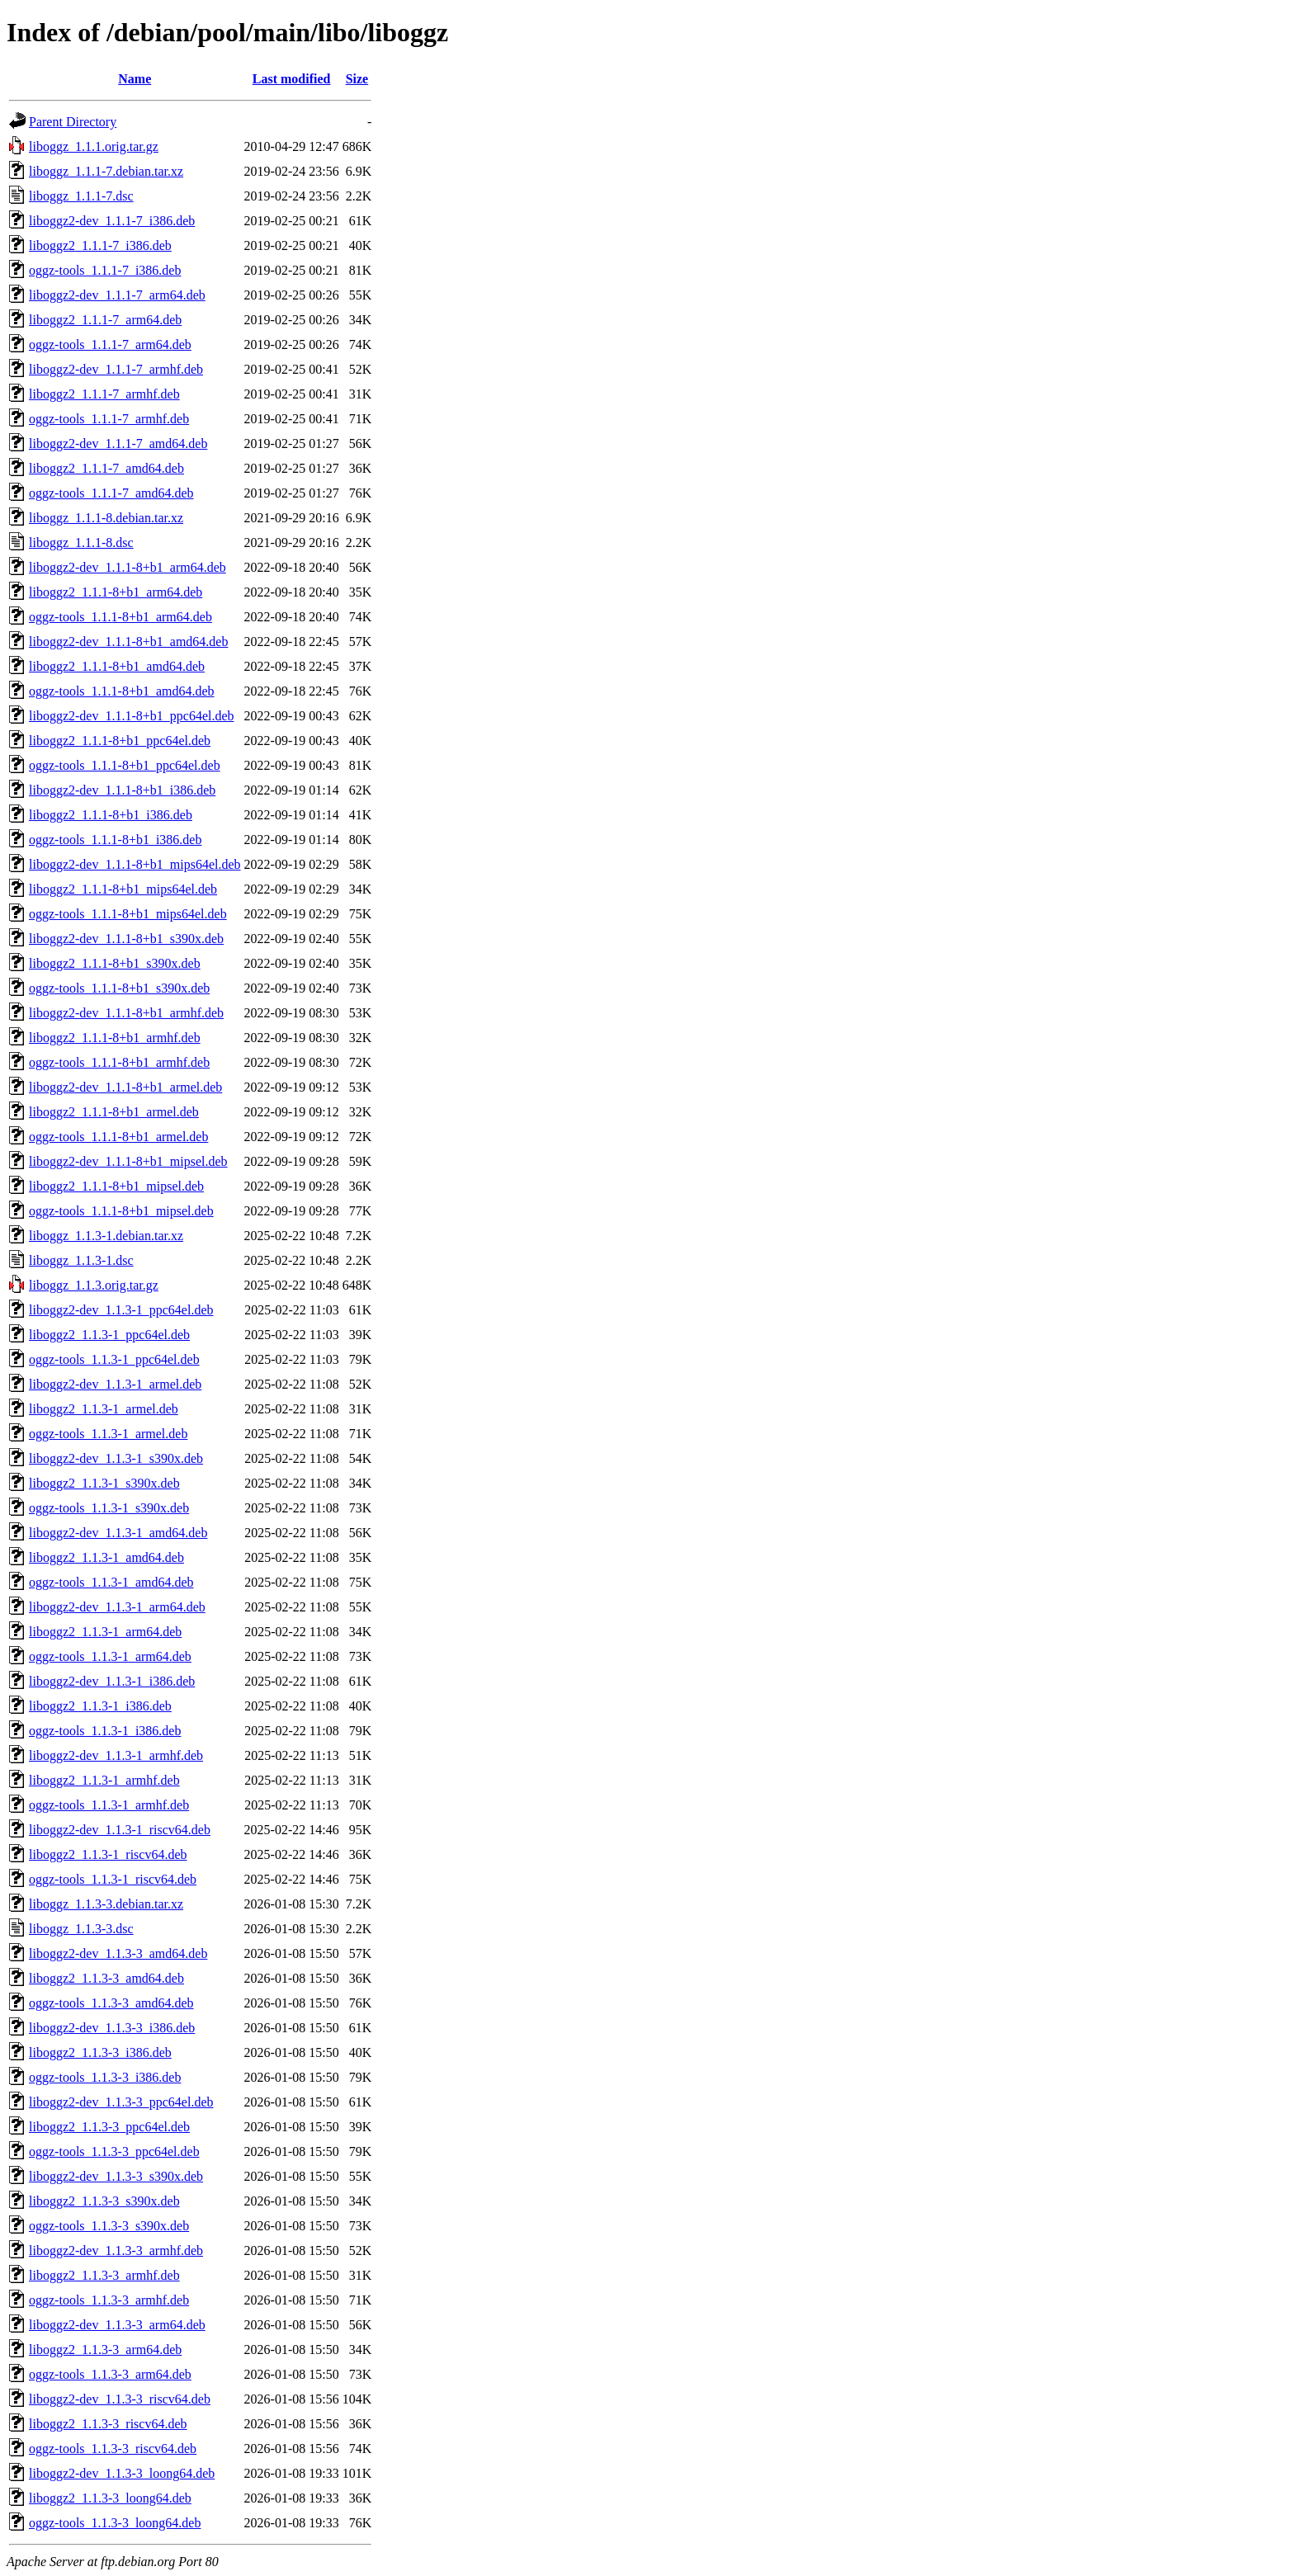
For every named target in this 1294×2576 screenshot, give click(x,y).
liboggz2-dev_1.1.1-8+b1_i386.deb (122, 790)
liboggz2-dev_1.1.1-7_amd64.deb (118, 443)
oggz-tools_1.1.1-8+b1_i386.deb (115, 840)
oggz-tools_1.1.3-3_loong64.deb (115, 2523)
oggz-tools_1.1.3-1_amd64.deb (111, 1582)
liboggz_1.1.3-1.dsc (81, 1260)
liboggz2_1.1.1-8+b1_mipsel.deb (116, 1186)
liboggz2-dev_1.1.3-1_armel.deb (115, 1384)
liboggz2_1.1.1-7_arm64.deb (105, 320)
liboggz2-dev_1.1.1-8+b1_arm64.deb (127, 567)
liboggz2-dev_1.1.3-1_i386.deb (112, 1681)
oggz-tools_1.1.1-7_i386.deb (105, 270)
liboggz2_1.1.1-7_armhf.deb (104, 394)
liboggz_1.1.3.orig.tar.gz (93, 1285)
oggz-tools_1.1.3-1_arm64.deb (110, 1656)
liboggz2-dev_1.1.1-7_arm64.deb (117, 295)
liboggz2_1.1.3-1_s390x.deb (104, 1483)
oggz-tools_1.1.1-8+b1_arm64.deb (120, 617)
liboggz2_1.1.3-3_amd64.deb (106, 1978)
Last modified (292, 79)
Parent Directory (72, 122)
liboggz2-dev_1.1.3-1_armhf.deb (116, 1755)
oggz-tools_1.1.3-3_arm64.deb (110, 2374)
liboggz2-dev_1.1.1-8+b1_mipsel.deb (128, 1161)
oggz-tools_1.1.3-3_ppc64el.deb (114, 2151)
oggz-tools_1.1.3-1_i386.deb (105, 1731)
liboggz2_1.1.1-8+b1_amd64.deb (117, 666)
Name (134, 79)
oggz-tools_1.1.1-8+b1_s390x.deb (119, 988)
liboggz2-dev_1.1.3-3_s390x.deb (116, 2176)
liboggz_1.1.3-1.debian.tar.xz (106, 1236)
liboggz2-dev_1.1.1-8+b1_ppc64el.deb (131, 716)
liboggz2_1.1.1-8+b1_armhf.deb (115, 1038)
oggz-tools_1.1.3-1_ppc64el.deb (114, 1359)
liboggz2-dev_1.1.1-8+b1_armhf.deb (126, 1013)
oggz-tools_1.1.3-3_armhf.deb (109, 2300)
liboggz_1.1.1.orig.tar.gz (93, 146)
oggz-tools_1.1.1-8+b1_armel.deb (118, 1137)
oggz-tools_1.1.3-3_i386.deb (105, 2077)
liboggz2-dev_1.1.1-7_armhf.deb (116, 369)
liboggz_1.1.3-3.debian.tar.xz (106, 1904)
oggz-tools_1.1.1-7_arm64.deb (110, 344)
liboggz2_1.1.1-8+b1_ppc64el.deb (119, 741)
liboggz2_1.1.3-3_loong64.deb (110, 2498)
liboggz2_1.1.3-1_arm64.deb (105, 1632)
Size (357, 79)
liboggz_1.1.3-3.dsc (81, 1929)
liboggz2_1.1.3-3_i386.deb (100, 2052)
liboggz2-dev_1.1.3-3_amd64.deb (118, 1953)
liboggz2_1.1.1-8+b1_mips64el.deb (123, 889)
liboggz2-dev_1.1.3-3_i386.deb (112, 2028)
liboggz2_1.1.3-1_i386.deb (100, 1706)
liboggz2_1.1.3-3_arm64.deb (105, 2349)
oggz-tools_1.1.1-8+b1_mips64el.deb (128, 914)
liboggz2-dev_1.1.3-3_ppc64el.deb (121, 2102)
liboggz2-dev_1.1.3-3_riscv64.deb (119, 2399)
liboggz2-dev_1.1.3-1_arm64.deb (117, 1607)
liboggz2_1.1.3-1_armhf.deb (104, 1780)
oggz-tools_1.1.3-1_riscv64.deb (112, 1879)
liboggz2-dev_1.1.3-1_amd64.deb (118, 1533)
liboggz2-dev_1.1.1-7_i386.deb (112, 221)
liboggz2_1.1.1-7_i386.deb (100, 245)
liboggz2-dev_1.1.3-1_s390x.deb (116, 1458)
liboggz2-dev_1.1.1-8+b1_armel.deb (125, 1087)
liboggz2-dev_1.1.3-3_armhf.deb (116, 2250)
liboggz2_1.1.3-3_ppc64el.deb (109, 2127)
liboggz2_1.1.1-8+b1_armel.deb (114, 1112)
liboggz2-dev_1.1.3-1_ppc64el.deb (121, 1310)
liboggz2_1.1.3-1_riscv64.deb (108, 1854)
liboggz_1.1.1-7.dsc (81, 196)
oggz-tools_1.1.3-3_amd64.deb (111, 2003)
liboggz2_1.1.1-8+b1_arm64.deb (115, 592)
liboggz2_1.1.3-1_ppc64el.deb (109, 1335)
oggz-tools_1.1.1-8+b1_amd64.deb (122, 691)
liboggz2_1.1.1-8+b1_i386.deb (110, 815)
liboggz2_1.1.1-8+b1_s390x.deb (115, 963)
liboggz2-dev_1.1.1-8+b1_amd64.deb (128, 642)
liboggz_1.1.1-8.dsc (81, 542)
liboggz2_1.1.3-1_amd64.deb (106, 1557)
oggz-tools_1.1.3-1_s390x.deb (109, 1508)
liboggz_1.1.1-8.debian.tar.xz (106, 518)
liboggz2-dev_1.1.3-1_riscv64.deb (119, 1830)
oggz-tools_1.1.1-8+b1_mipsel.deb (121, 1211)
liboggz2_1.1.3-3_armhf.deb (104, 2275)
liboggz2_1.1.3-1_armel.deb (103, 1409)
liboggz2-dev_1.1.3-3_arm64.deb (117, 2325)
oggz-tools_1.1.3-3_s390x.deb (109, 2226)
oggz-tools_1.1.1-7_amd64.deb (111, 493)
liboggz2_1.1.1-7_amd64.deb (106, 468)
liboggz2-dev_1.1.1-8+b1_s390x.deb (126, 939)
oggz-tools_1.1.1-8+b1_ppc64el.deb (124, 765)
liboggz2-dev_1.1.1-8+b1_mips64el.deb (135, 864)
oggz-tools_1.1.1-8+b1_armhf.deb (119, 1062)
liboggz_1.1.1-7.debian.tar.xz (106, 171)
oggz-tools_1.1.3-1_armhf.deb (109, 1805)
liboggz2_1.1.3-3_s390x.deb (104, 2201)
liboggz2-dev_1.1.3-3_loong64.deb (122, 2473)
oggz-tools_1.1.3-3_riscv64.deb (112, 2449)
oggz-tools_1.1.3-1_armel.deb (108, 1434)
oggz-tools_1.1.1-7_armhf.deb (109, 419)
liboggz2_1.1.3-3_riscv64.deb (108, 2424)
